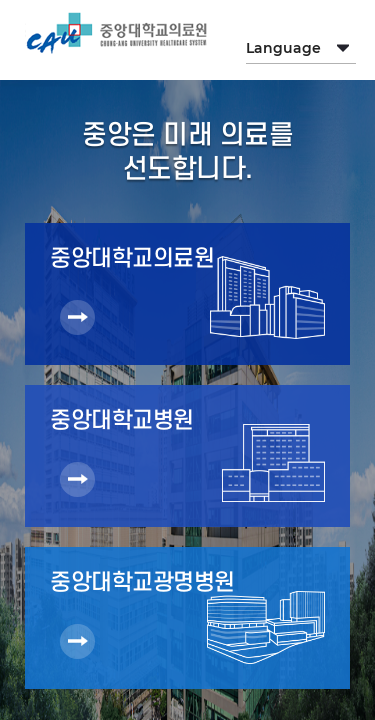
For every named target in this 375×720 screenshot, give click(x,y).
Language (283, 48)
